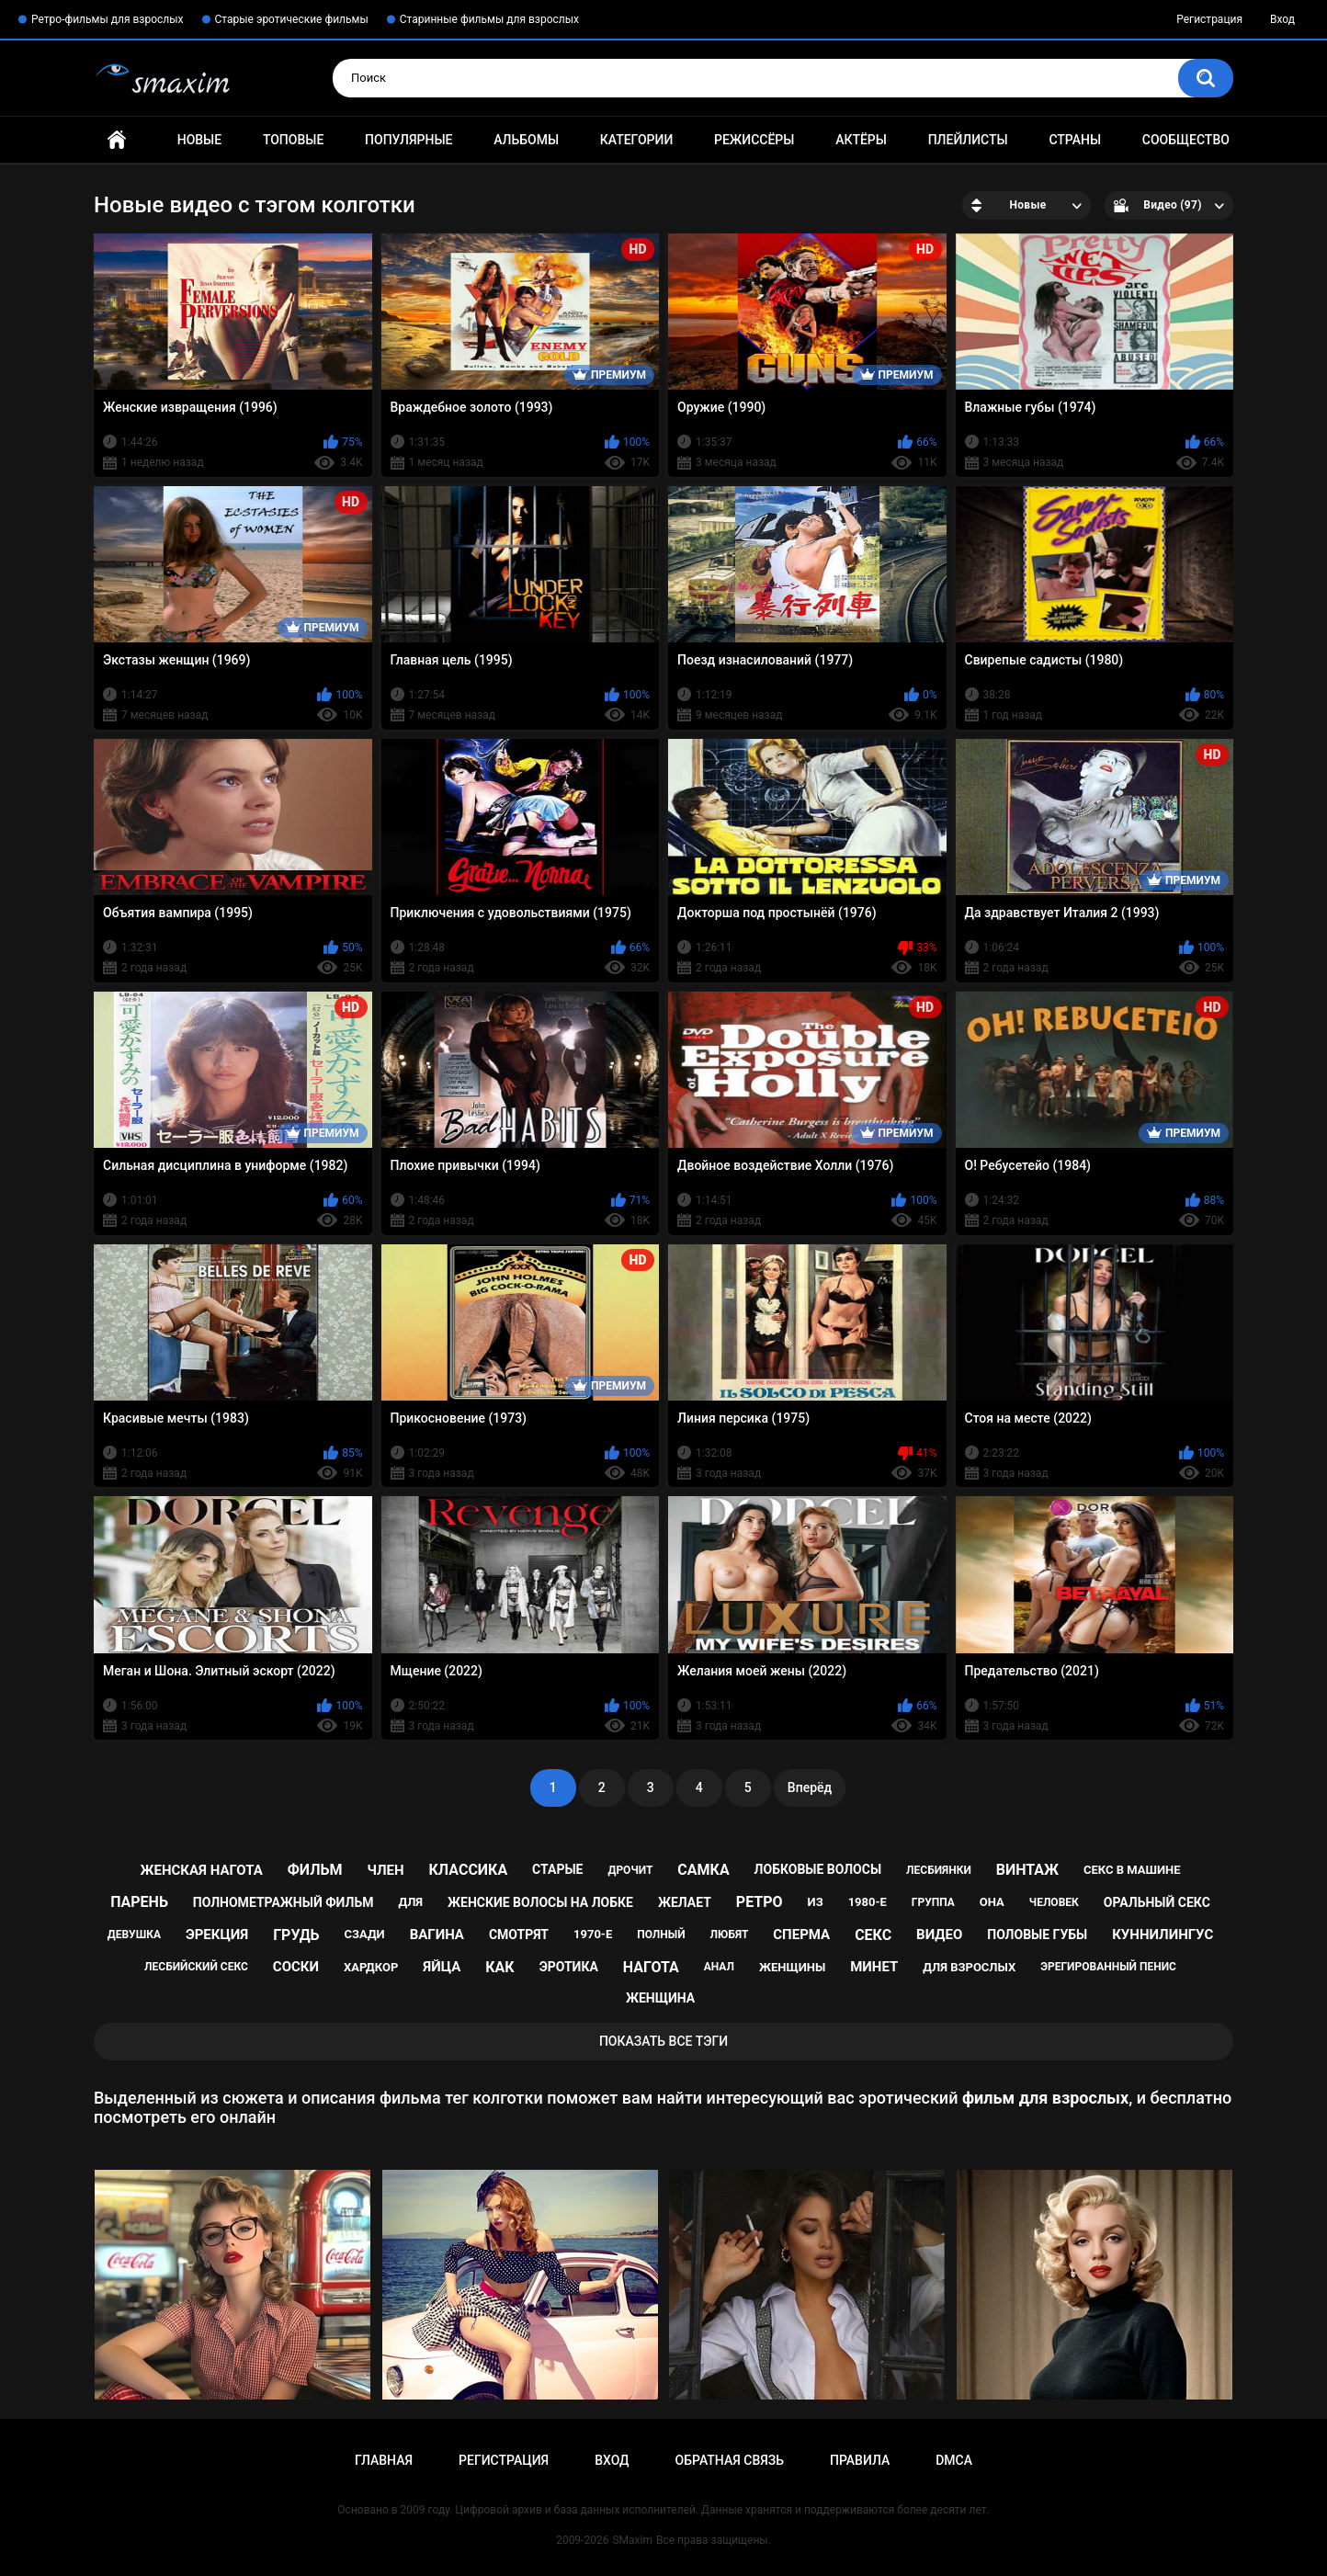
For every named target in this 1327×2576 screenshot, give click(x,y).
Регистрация (1209, 19)
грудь (296, 1935)
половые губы (1037, 1934)
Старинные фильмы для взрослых (489, 19)
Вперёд (810, 1787)
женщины (792, 1967)
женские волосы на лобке (540, 1902)
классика (468, 1869)
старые (557, 1869)
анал (719, 1966)
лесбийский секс (196, 1966)
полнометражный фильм (283, 1902)
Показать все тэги (663, 2041)
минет (874, 1966)
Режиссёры (754, 139)
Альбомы (526, 139)
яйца (441, 1966)
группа (933, 1902)
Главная (117, 140)
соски (296, 1966)
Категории (637, 139)
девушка (134, 1934)
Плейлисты (968, 139)
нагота (651, 1967)
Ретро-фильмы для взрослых (107, 19)
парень (139, 1902)
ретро (759, 1902)
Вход (1282, 19)
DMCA (954, 2460)
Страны (1075, 139)
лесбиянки (938, 1870)
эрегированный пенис (1108, 1966)
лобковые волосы (818, 1869)
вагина (437, 1934)
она (992, 1902)
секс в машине (1132, 1870)
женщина (660, 1998)
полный (661, 1934)
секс (873, 1935)
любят (729, 1934)
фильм (315, 1869)
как (499, 1967)
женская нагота (201, 1870)
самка (703, 1869)
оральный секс (1157, 1902)
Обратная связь (729, 2460)
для (410, 1902)
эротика (568, 1966)
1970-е (592, 1934)
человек (1054, 1902)
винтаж (1027, 1869)
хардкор (371, 1967)
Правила (860, 2460)
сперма (801, 1934)
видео (939, 1934)
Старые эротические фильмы (292, 19)
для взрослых (969, 1967)
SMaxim (632, 2540)
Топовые (293, 139)
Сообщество (1186, 139)
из (815, 1902)
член (385, 1870)
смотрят (519, 1934)
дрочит (629, 1870)
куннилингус (1162, 1934)
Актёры (861, 139)
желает (684, 1902)
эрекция (217, 1934)
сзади (364, 1934)
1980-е (867, 1902)
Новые (199, 139)
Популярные (408, 139)
